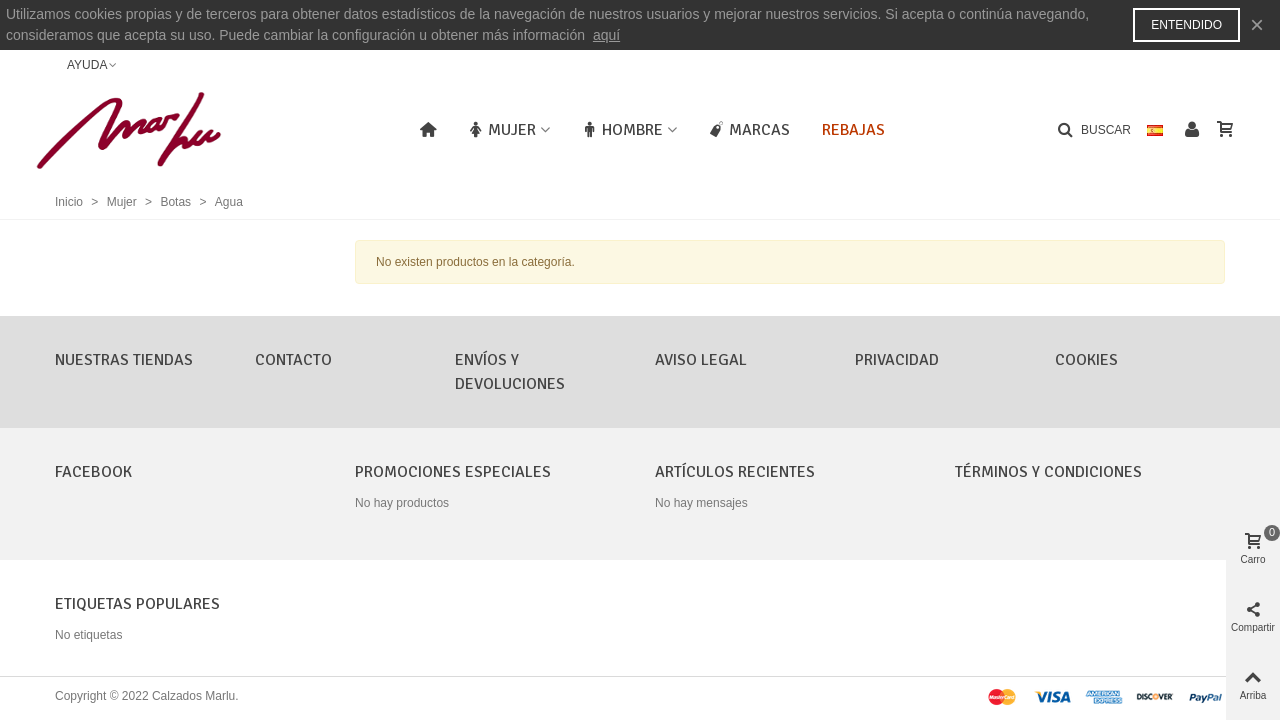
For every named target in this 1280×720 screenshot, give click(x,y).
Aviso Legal (701, 360)
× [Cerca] (1257, 24)
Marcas (749, 130)
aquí (606, 35)
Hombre (622, 130)
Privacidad (897, 360)
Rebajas (853, 130)
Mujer (502, 130)
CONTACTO (293, 360)
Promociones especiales (453, 472)
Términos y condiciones (1048, 472)
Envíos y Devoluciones (510, 372)
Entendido (1186, 25)
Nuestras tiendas (124, 360)
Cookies (1086, 360)
